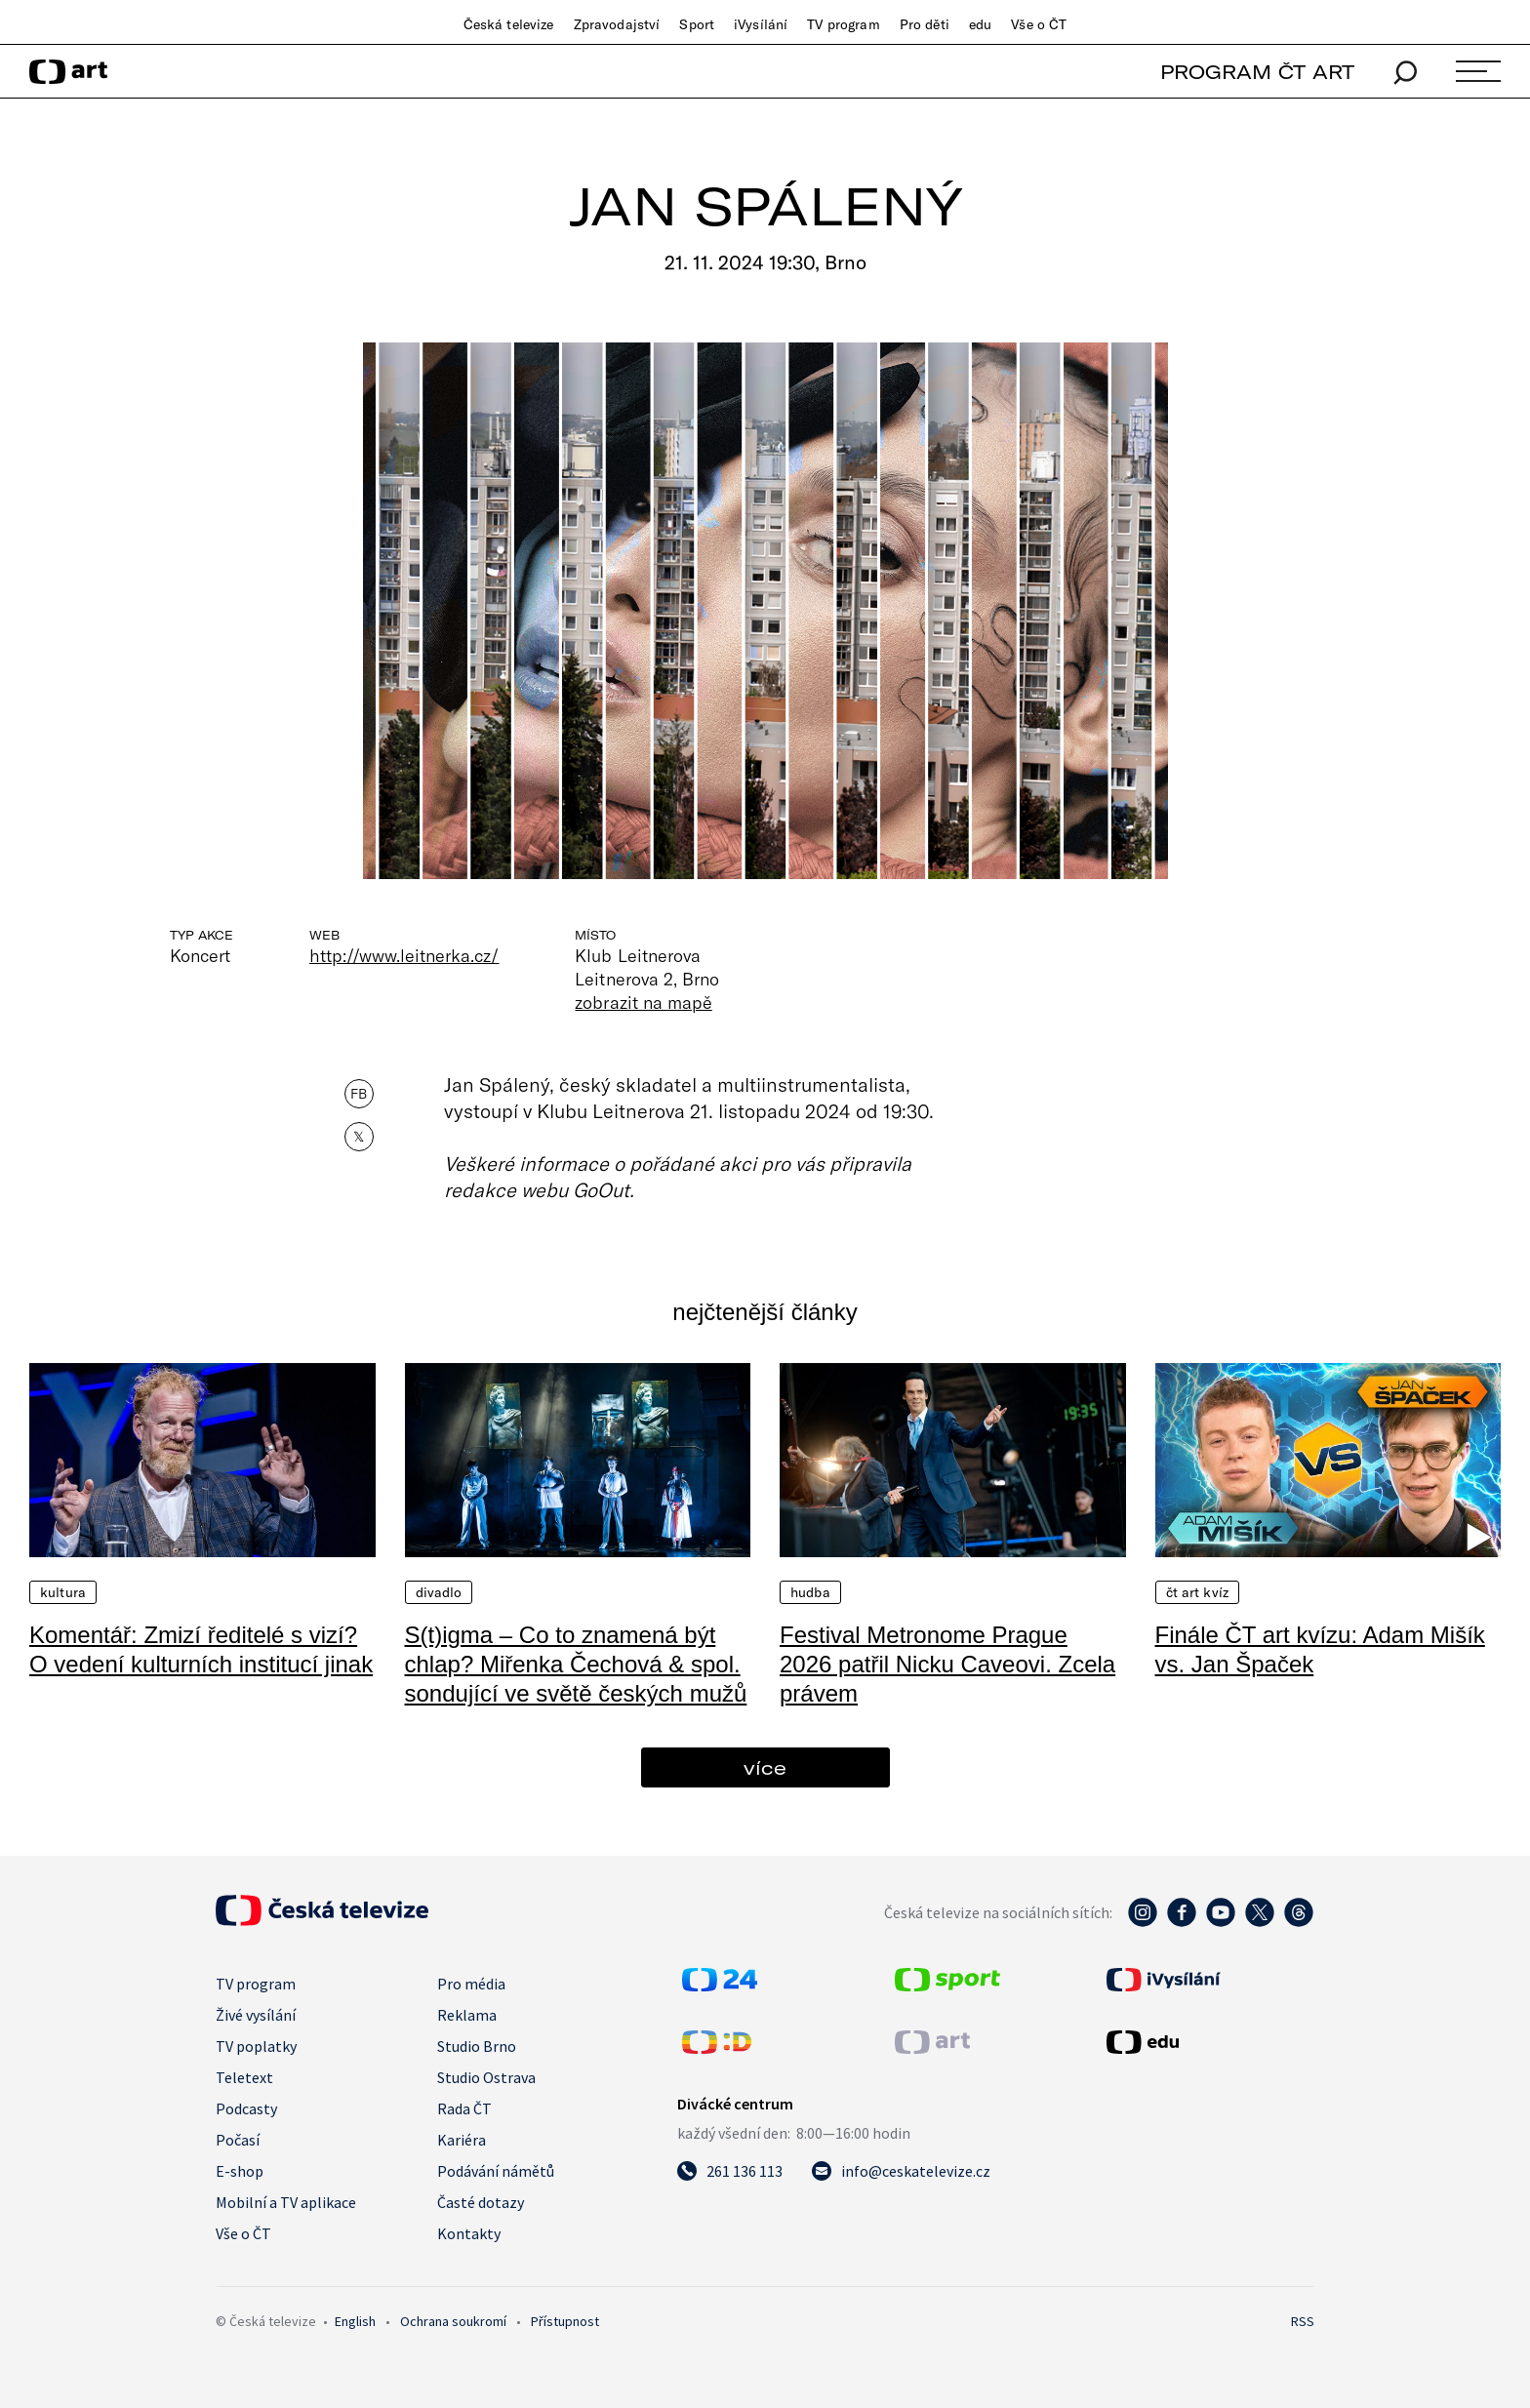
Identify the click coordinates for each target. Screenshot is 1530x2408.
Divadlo (439, 1592)
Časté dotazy (480, 2202)
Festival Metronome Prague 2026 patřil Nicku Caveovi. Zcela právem (947, 1664)
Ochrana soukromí (453, 2321)
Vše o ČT (1039, 24)
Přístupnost (565, 2321)
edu (980, 24)
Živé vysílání (256, 2015)
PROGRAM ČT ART (1257, 72)
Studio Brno (476, 2046)
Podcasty (246, 2108)
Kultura (63, 1592)
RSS (1302, 2321)
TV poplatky (256, 2046)
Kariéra (461, 2139)
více (765, 1767)
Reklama (467, 2015)
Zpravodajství (617, 24)
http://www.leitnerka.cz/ (404, 955)
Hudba (810, 1592)
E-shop (239, 2171)
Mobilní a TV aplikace (286, 2202)
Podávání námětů (495, 2171)
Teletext (244, 2077)
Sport (696, 24)
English (355, 2321)
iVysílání (760, 24)
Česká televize (508, 24)
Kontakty (469, 2233)
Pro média (471, 1983)
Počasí (238, 2139)
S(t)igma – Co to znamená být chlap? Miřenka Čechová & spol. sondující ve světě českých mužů (576, 1664)
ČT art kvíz (1197, 1592)
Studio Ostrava (486, 2077)
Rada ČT (464, 2108)
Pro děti (924, 24)
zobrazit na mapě (643, 1002)
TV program (843, 24)
